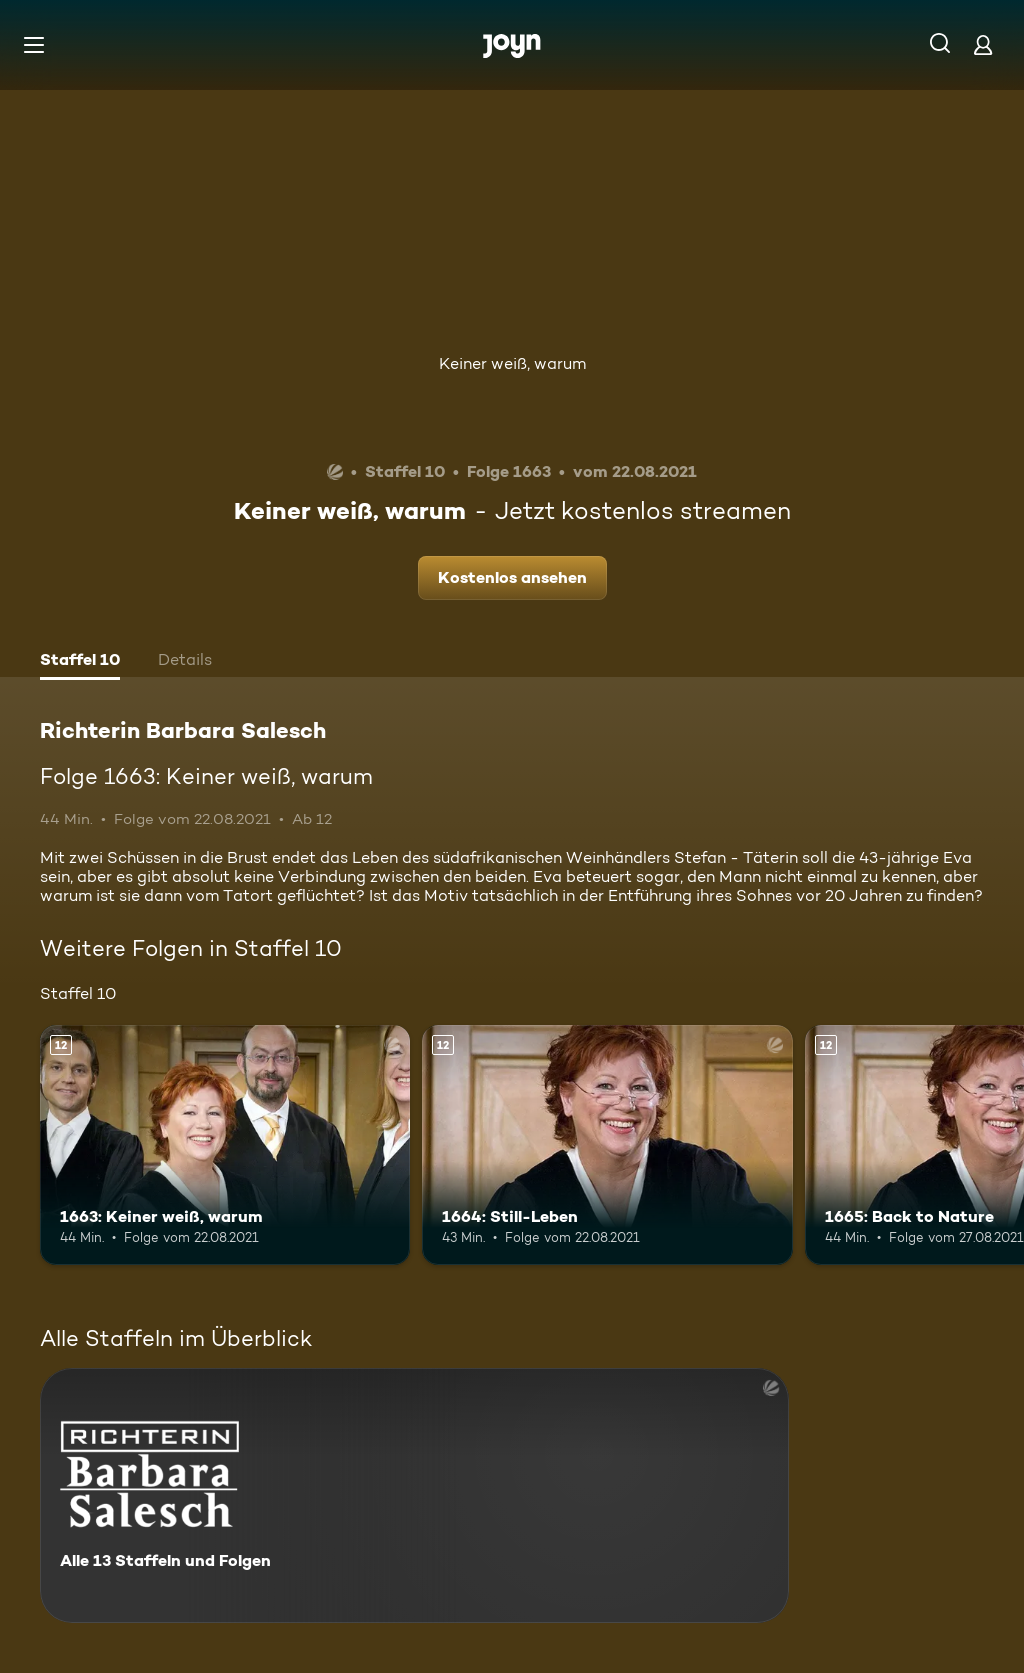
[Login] (983, 44)
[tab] (80, 662)
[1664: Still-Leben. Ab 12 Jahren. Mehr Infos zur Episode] (607, 1145)
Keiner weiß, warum (512, 363)
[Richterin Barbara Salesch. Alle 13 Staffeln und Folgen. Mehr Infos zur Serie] (414, 1495)
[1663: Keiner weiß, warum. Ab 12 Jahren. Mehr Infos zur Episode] (225, 1145)
